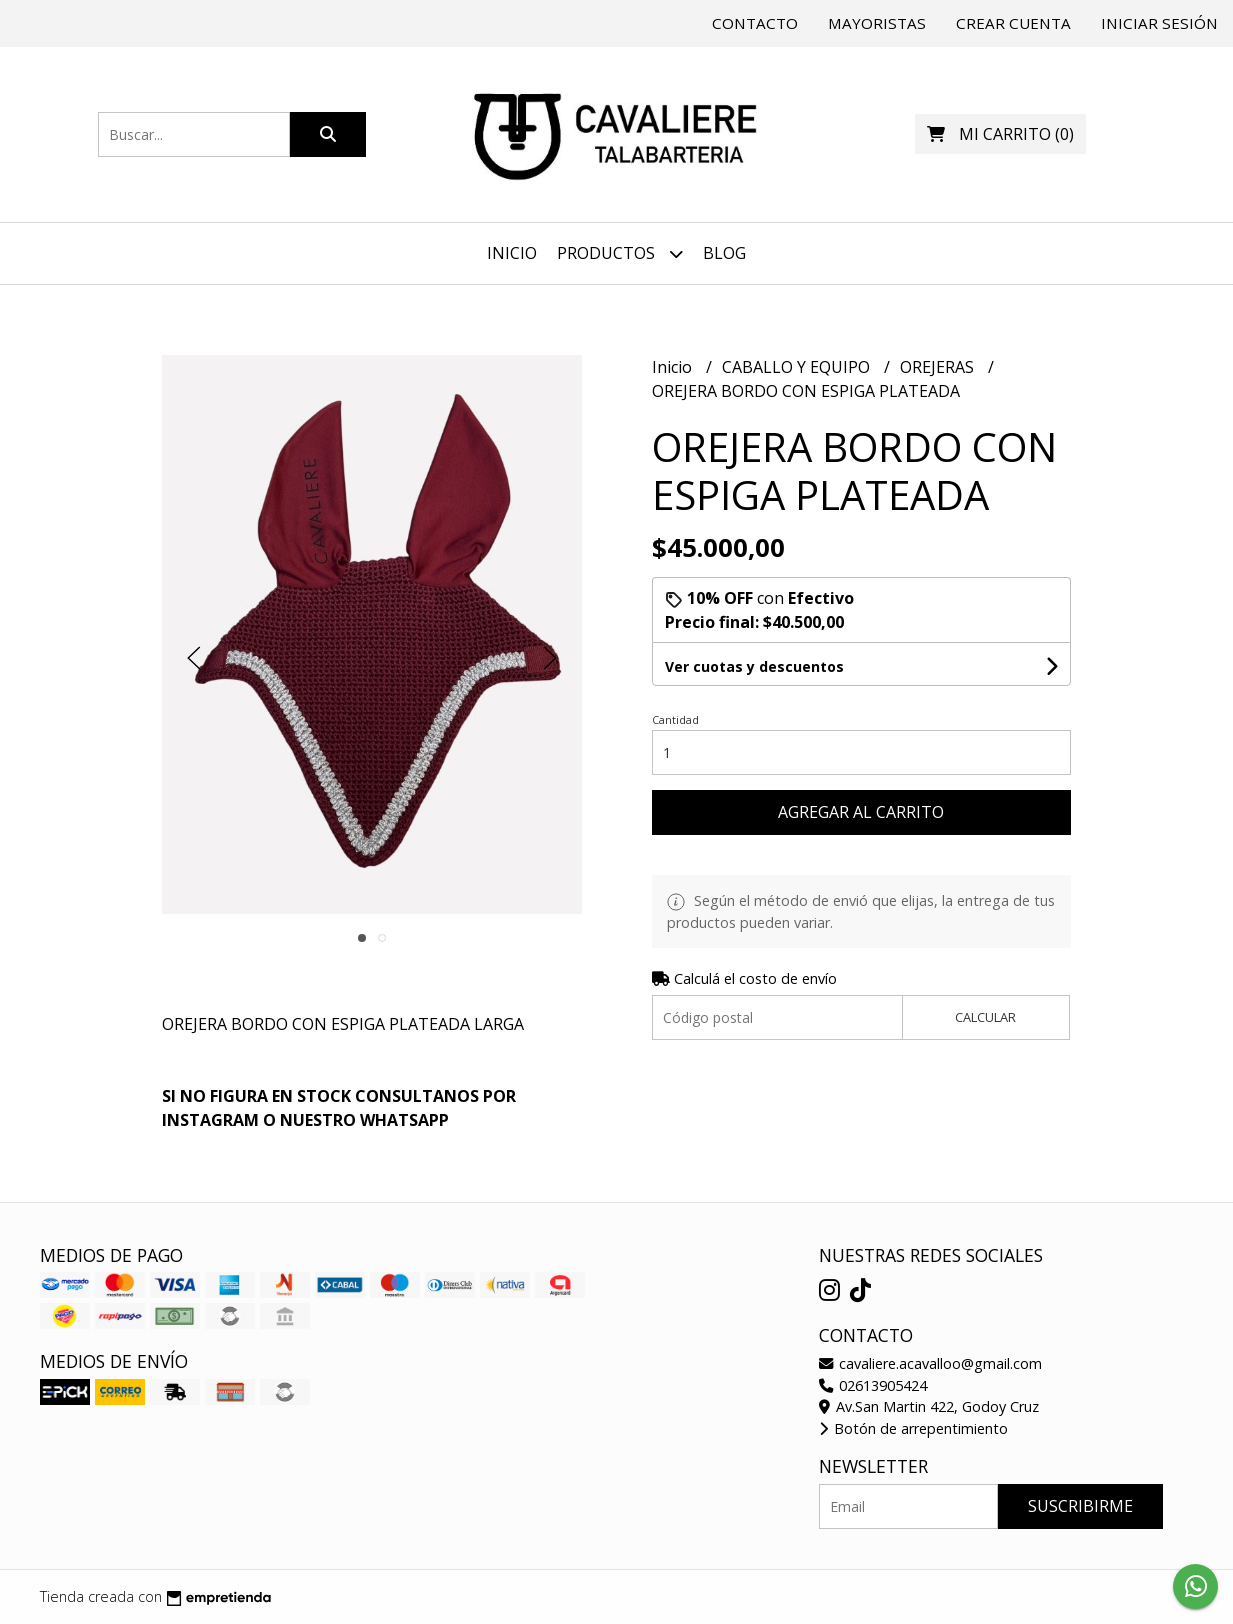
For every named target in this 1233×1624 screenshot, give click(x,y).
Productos (620, 253)
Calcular (985, 1017)
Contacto (755, 23)
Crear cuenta (1013, 23)
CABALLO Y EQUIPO (798, 367)
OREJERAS (939, 367)
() (1000, 134)
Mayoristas (877, 23)
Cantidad (675, 719)
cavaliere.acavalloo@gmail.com (930, 1363)
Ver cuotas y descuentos (754, 666)
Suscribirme (1080, 1506)
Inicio (512, 253)
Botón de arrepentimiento (913, 1428)
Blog (724, 253)
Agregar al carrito (861, 812)
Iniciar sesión (1159, 23)
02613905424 (873, 1385)
